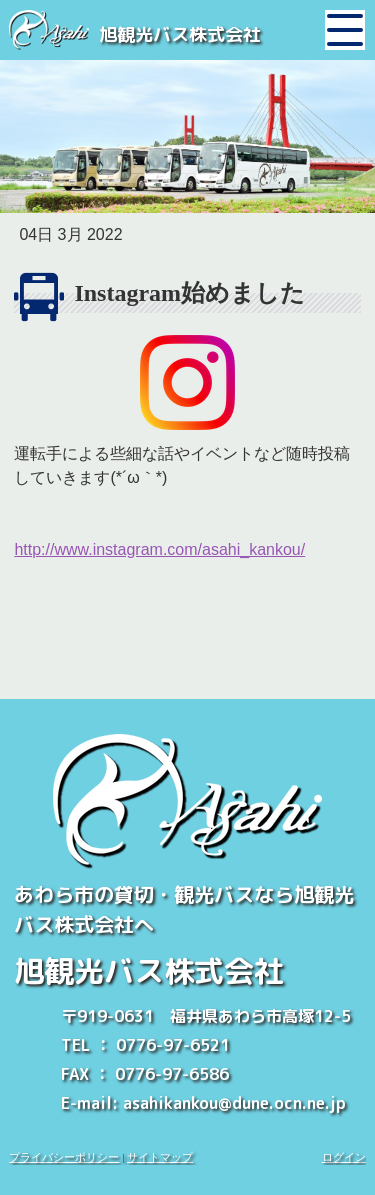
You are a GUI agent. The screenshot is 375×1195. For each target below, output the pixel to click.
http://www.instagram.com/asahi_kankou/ (159, 549)
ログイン (344, 1157)
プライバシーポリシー (64, 1157)
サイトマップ (160, 1157)
